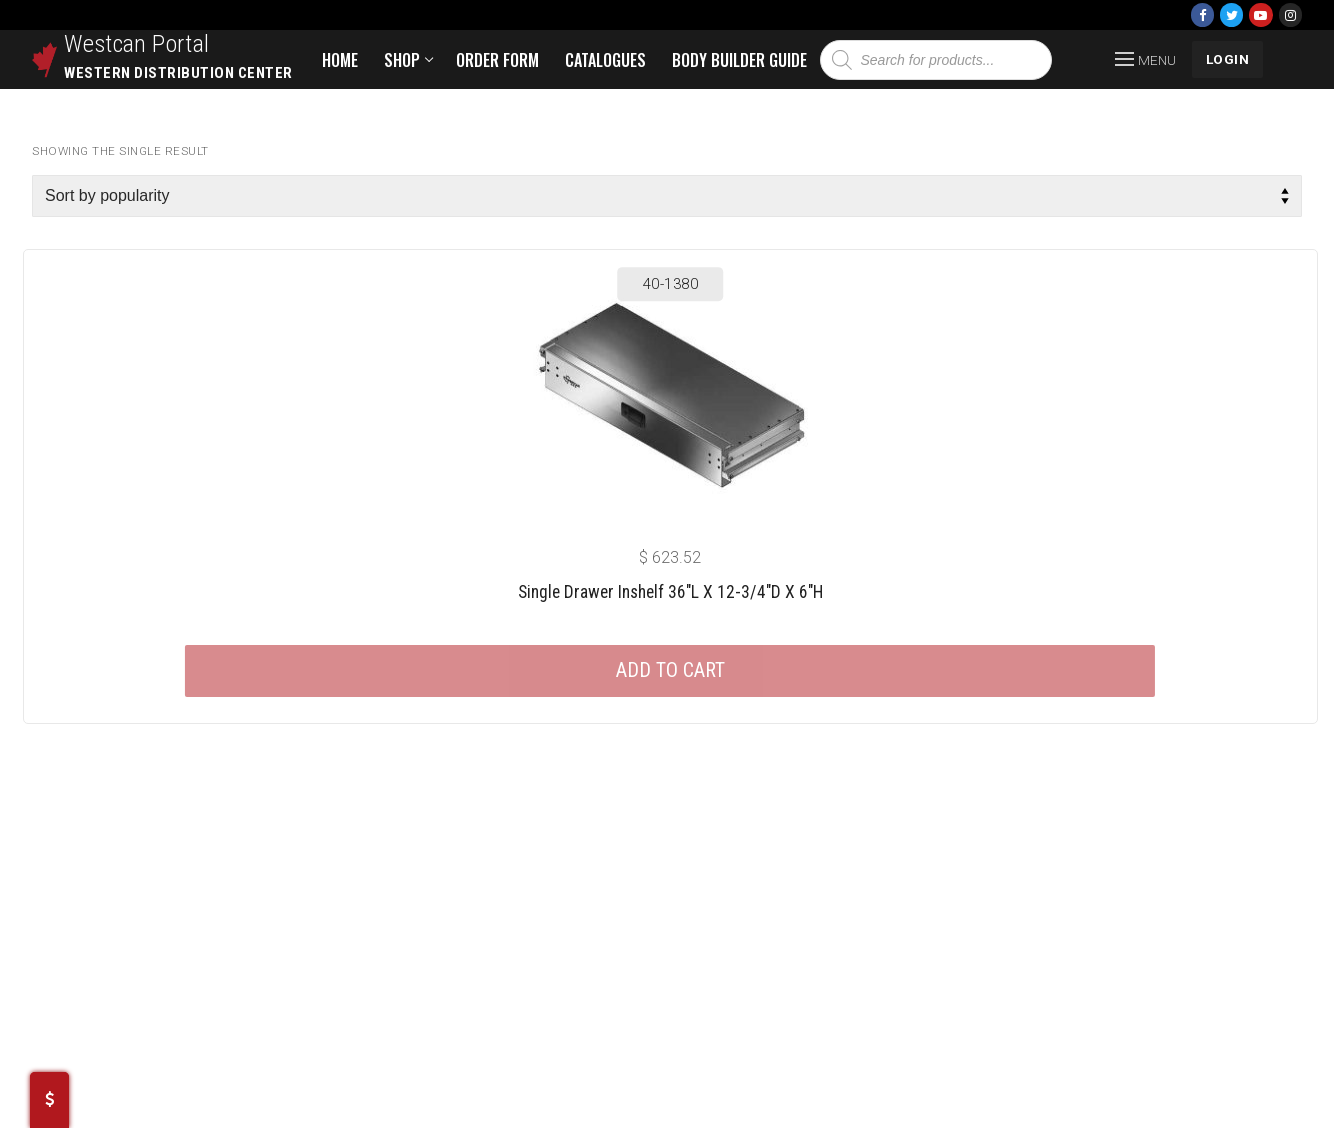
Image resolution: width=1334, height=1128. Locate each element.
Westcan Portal (137, 44)
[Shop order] (667, 196)
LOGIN (1228, 59)
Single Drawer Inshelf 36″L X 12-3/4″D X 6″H (670, 592)
